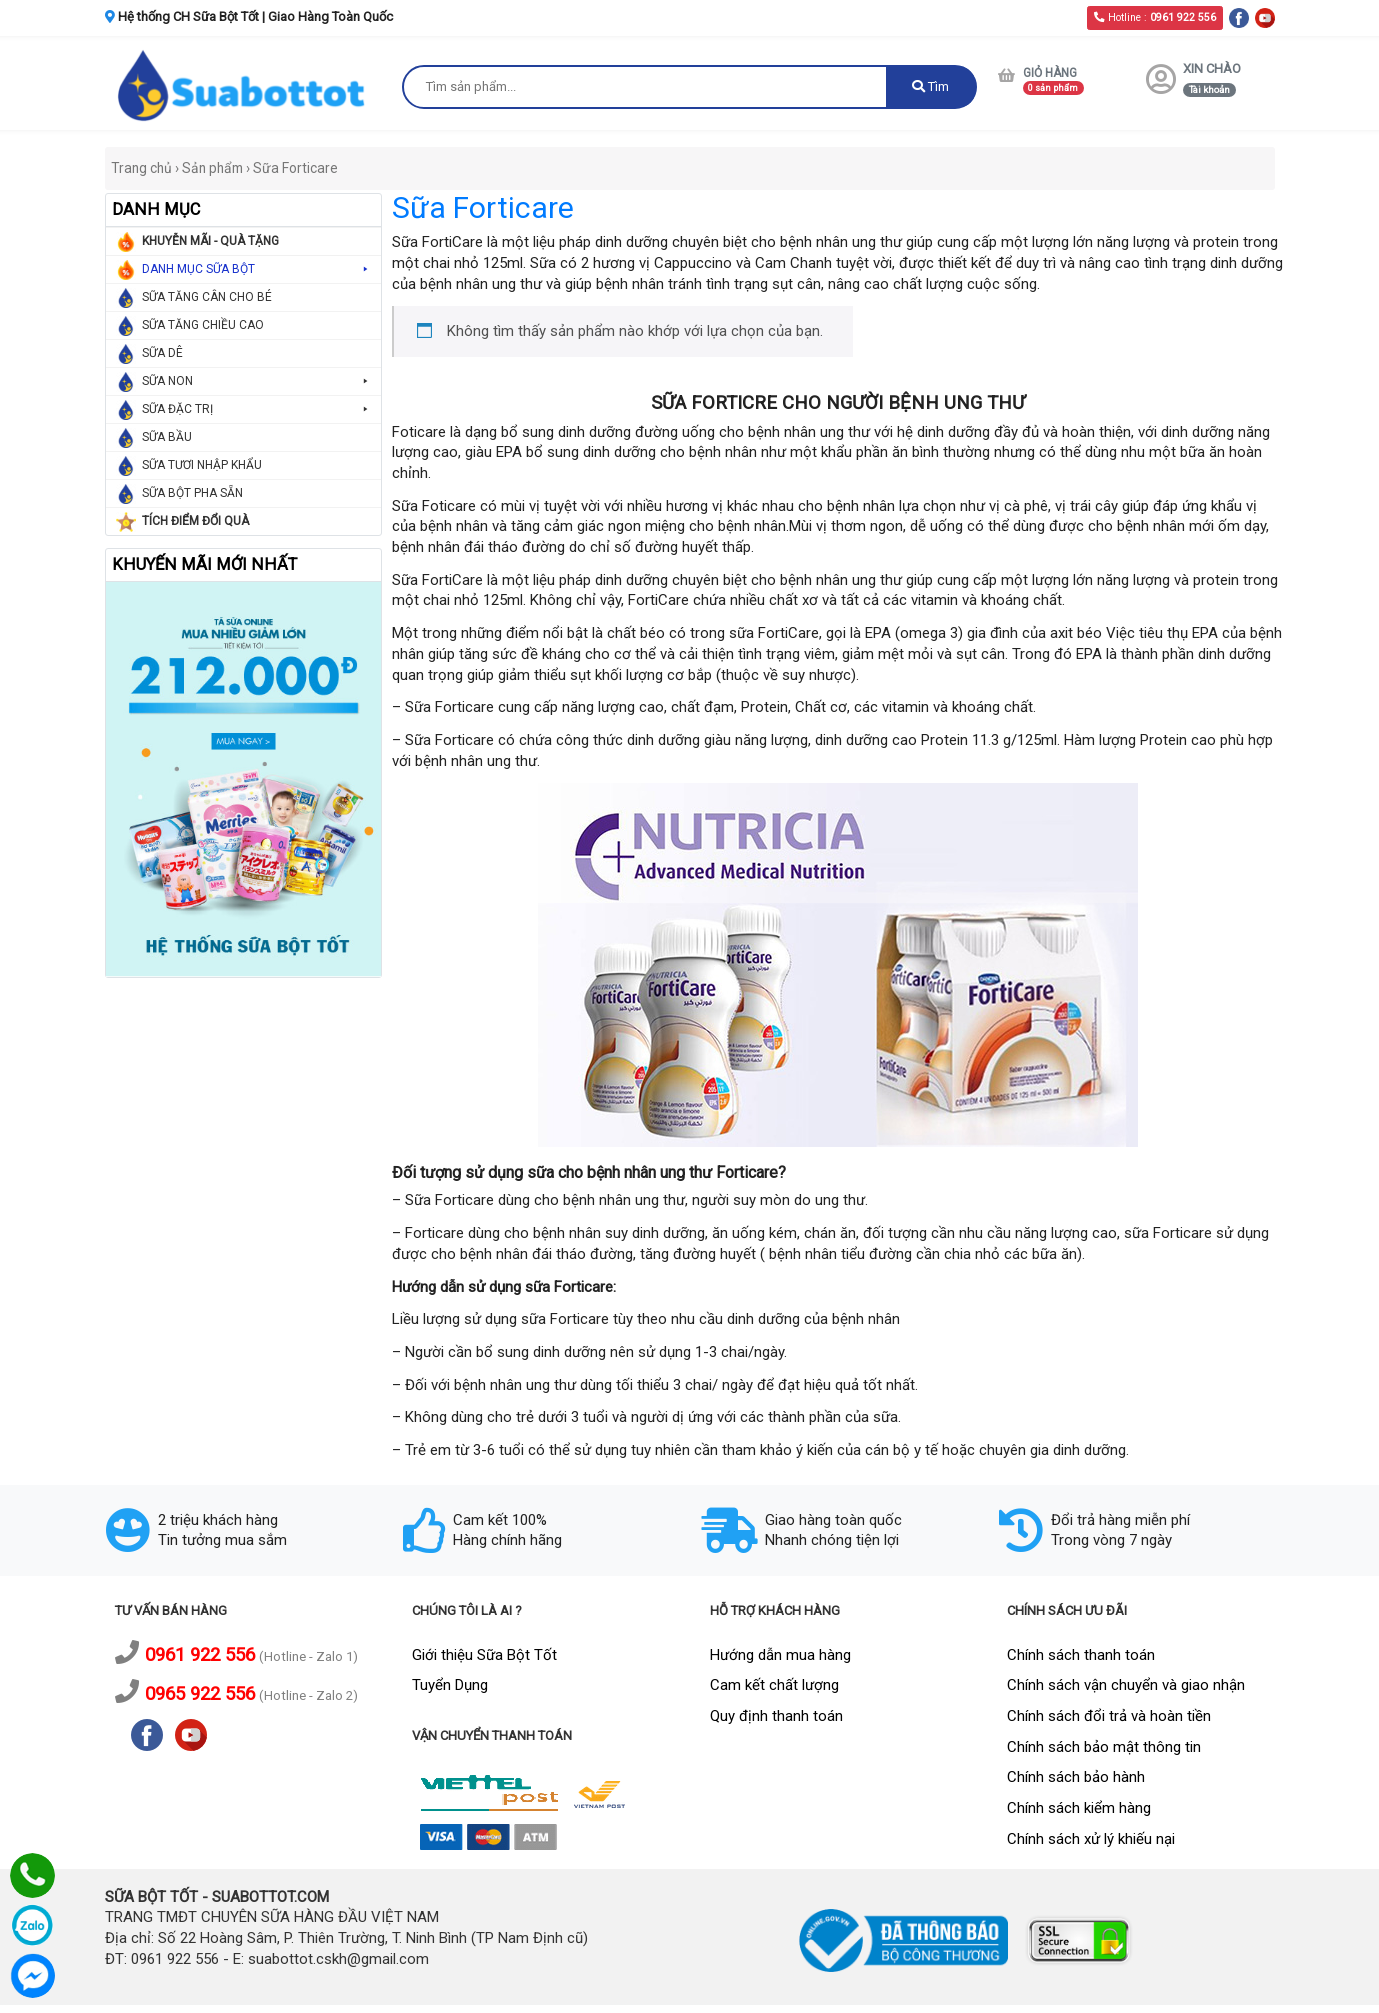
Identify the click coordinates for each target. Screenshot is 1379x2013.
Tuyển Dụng (450, 1685)
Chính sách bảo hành (1076, 1777)
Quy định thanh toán (776, 1716)
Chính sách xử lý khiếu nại (1091, 1839)
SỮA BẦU (167, 437)
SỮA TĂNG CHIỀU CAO (203, 325)
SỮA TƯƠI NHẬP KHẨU (202, 465)
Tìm (930, 86)
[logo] (244, 84)
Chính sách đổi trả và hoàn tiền (1109, 1716)
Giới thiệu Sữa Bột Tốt (484, 1655)
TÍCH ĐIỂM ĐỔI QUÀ (195, 521)
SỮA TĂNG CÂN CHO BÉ (207, 297)
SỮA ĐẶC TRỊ (257, 409)
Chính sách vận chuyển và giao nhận (1126, 1685)
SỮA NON (257, 381)
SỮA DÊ (162, 353)
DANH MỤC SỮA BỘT (257, 269)
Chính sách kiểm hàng (1079, 1808)
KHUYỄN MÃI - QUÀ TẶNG (210, 241)
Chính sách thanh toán (1081, 1655)
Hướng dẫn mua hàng (780, 1655)
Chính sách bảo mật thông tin (1104, 1747)
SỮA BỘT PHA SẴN (192, 493)
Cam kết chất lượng (774, 1685)
